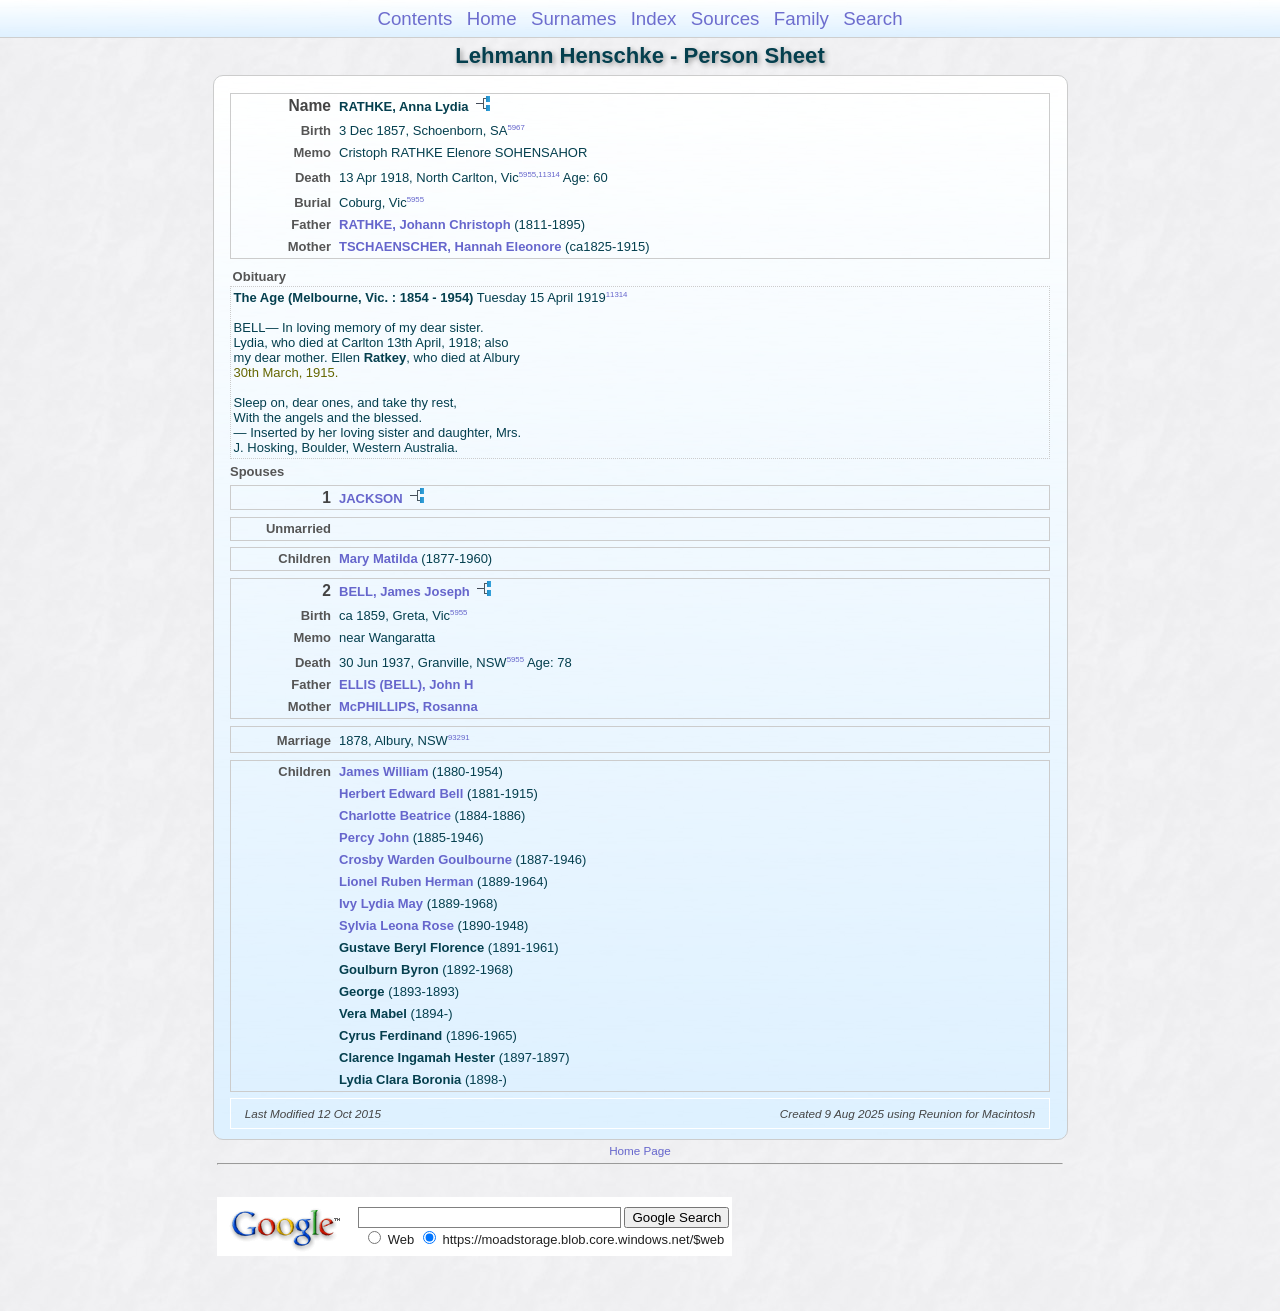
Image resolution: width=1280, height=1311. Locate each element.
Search (872, 18)
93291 (459, 737)
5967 (515, 127)
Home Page (640, 1150)
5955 (527, 174)
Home (492, 18)
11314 (549, 174)
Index (654, 18)
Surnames (573, 18)
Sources (725, 18)
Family (801, 18)
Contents (414, 18)
